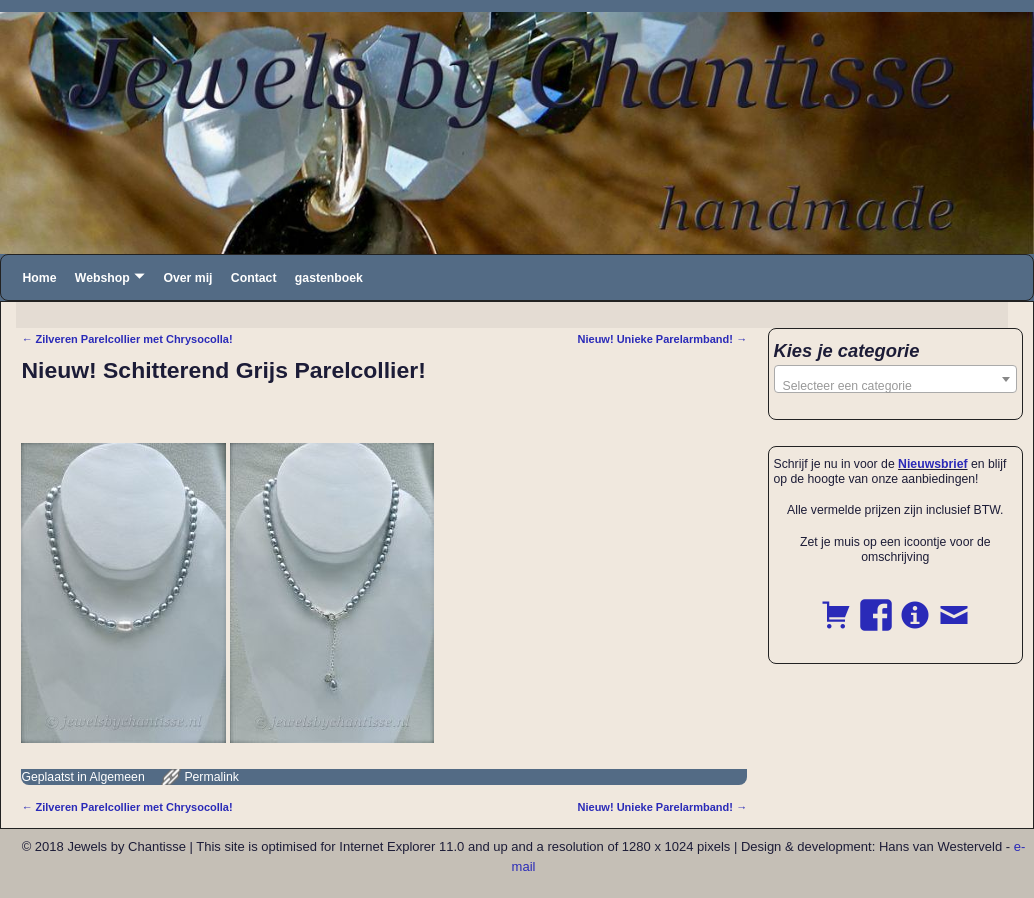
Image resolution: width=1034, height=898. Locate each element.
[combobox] (896, 379)
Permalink (211, 777)
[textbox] (896, 386)
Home (39, 278)
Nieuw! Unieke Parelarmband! (662, 339)
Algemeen (117, 777)
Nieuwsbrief (932, 464)
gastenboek (329, 278)
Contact (254, 278)
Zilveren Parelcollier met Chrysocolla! (126, 339)
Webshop (102, 278)
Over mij (187, 278)
